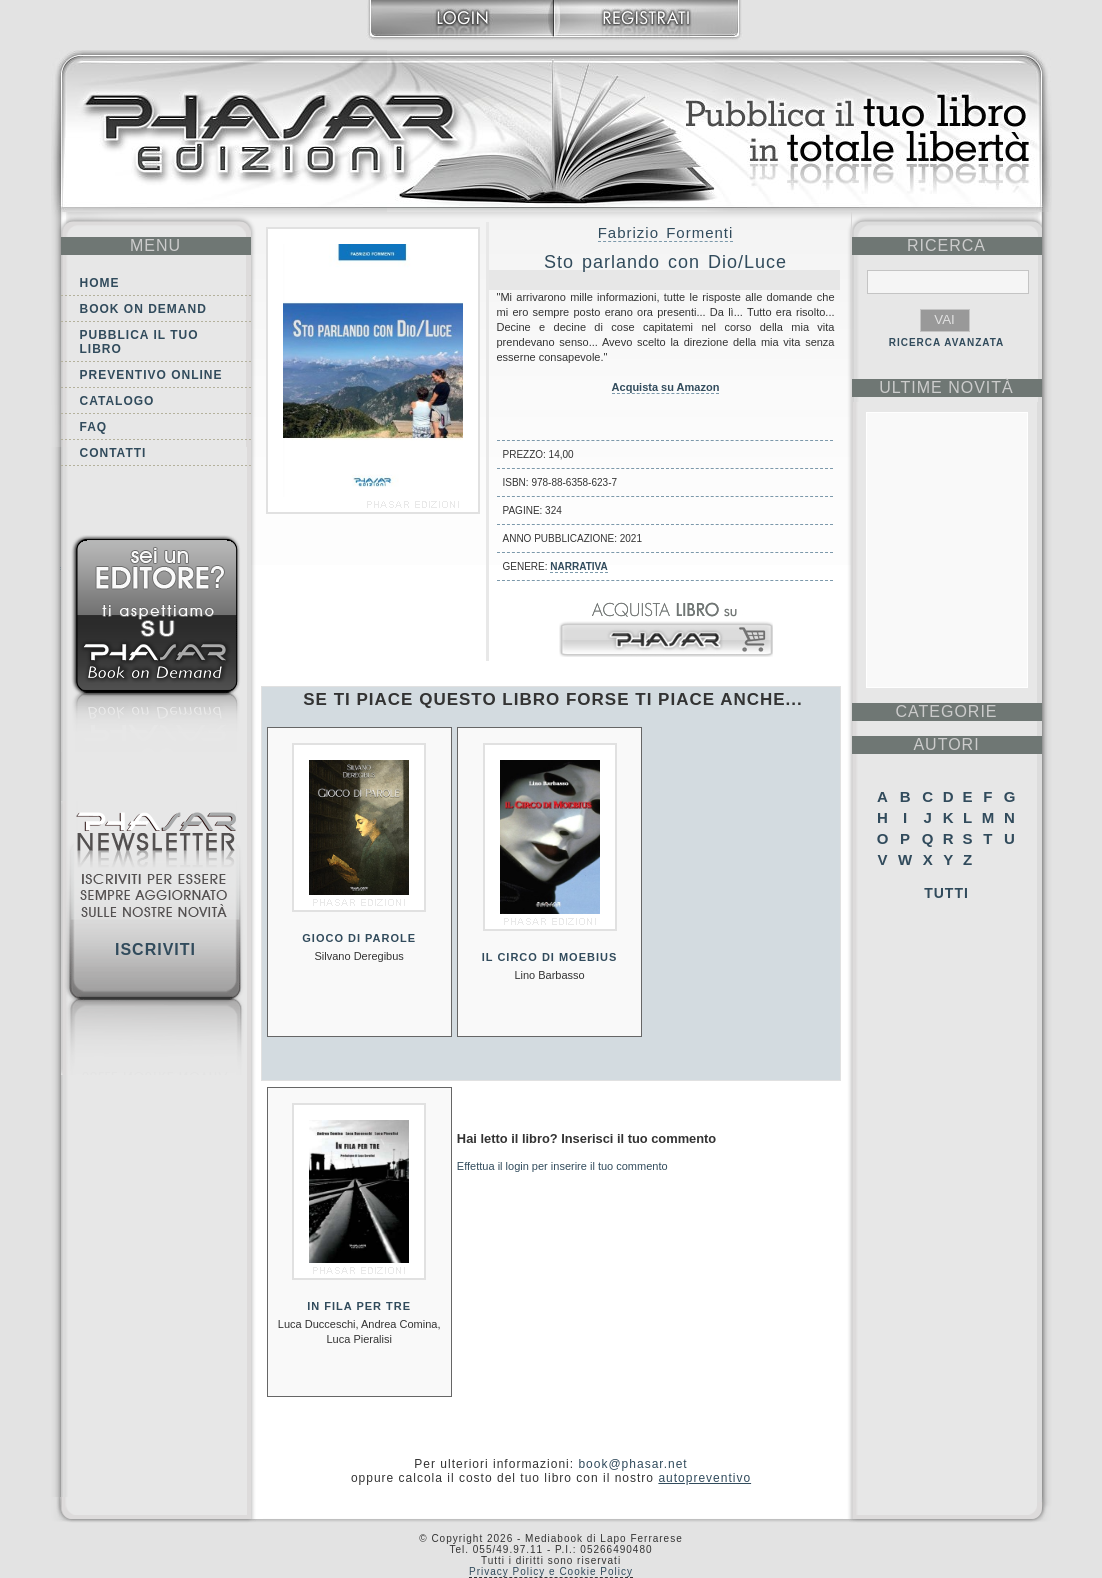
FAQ (94, 427)
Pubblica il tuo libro (139, 342)
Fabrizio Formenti (666, 232)
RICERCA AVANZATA (947, 342)
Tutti (946, 893)
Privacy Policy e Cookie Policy (551, 1571)
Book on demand (143, 309)
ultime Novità (946, 387)
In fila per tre (359, 1306)
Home (100, 283)
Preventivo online (151, 375)
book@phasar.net (632, 1464)
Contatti (113, 453)
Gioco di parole (359, 938)
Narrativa (578, 566)
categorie (946, 711)
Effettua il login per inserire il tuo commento (562, 1166)
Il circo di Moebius (550, 957)
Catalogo (117, 401)
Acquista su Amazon (666, 387)
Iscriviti (155, 949)
